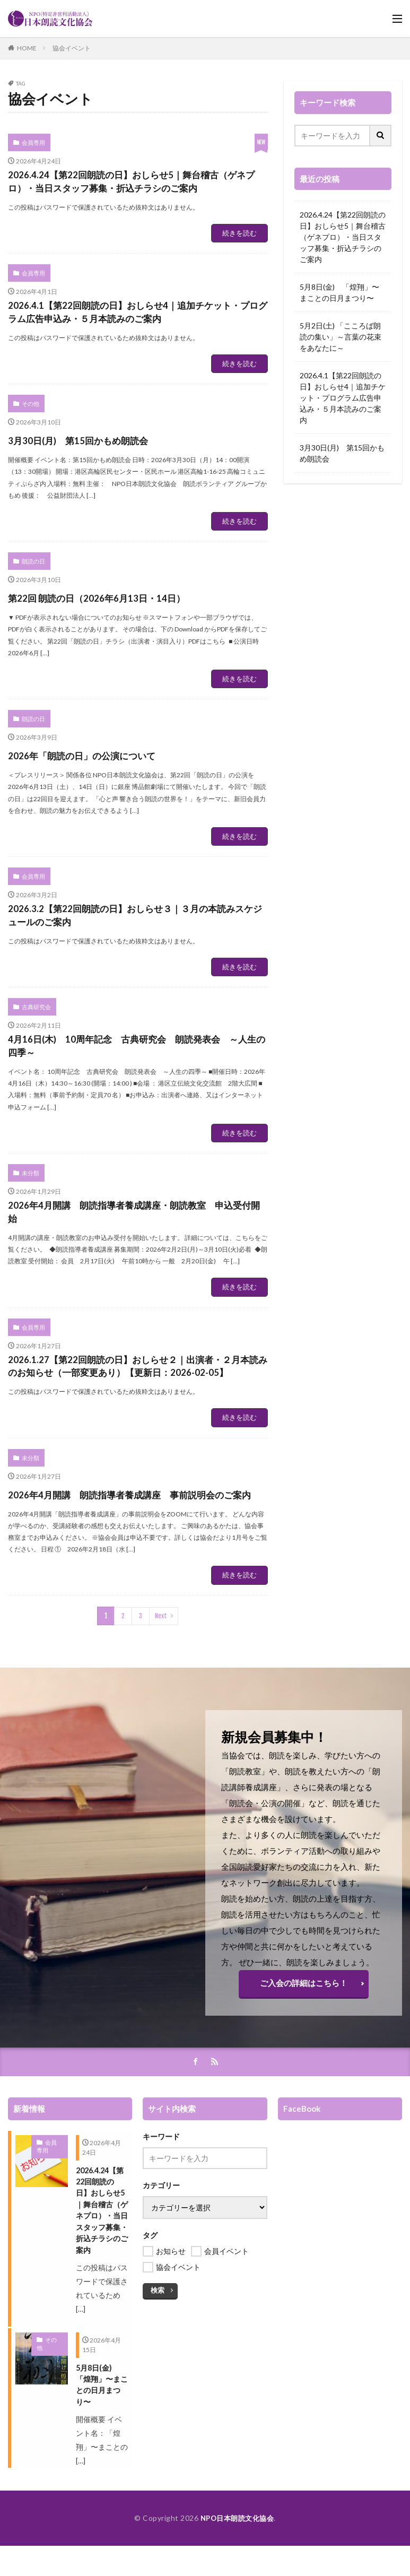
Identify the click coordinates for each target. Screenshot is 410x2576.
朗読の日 (31, 613)
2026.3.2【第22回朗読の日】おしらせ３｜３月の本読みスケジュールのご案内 (137, 968)
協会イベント (72, 48)
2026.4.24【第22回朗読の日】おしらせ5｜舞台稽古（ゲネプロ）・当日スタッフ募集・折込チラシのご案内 (137, 195)
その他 (29, 458)
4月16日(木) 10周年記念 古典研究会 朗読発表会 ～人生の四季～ (132, 1107)
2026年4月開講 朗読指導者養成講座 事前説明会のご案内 (134, 1602)
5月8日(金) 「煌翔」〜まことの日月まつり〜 (339, 292)
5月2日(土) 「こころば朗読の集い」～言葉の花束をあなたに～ (340, 336)
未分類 (29, 1238)
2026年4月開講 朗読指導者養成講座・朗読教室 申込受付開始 (134, 1282)
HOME (27, 48)
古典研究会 (34, 1063)
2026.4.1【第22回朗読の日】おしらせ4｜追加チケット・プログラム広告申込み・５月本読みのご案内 (138, 353)
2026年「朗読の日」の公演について (113, 803)
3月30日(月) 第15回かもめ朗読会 (107, 492)
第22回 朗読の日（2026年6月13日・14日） (133, 648)
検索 (157, 2407)
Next (161, 1734)
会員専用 (31, 141)
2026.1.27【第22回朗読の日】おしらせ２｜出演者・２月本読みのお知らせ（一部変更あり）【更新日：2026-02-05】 (137, 1454)
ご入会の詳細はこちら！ (303, 2100)
